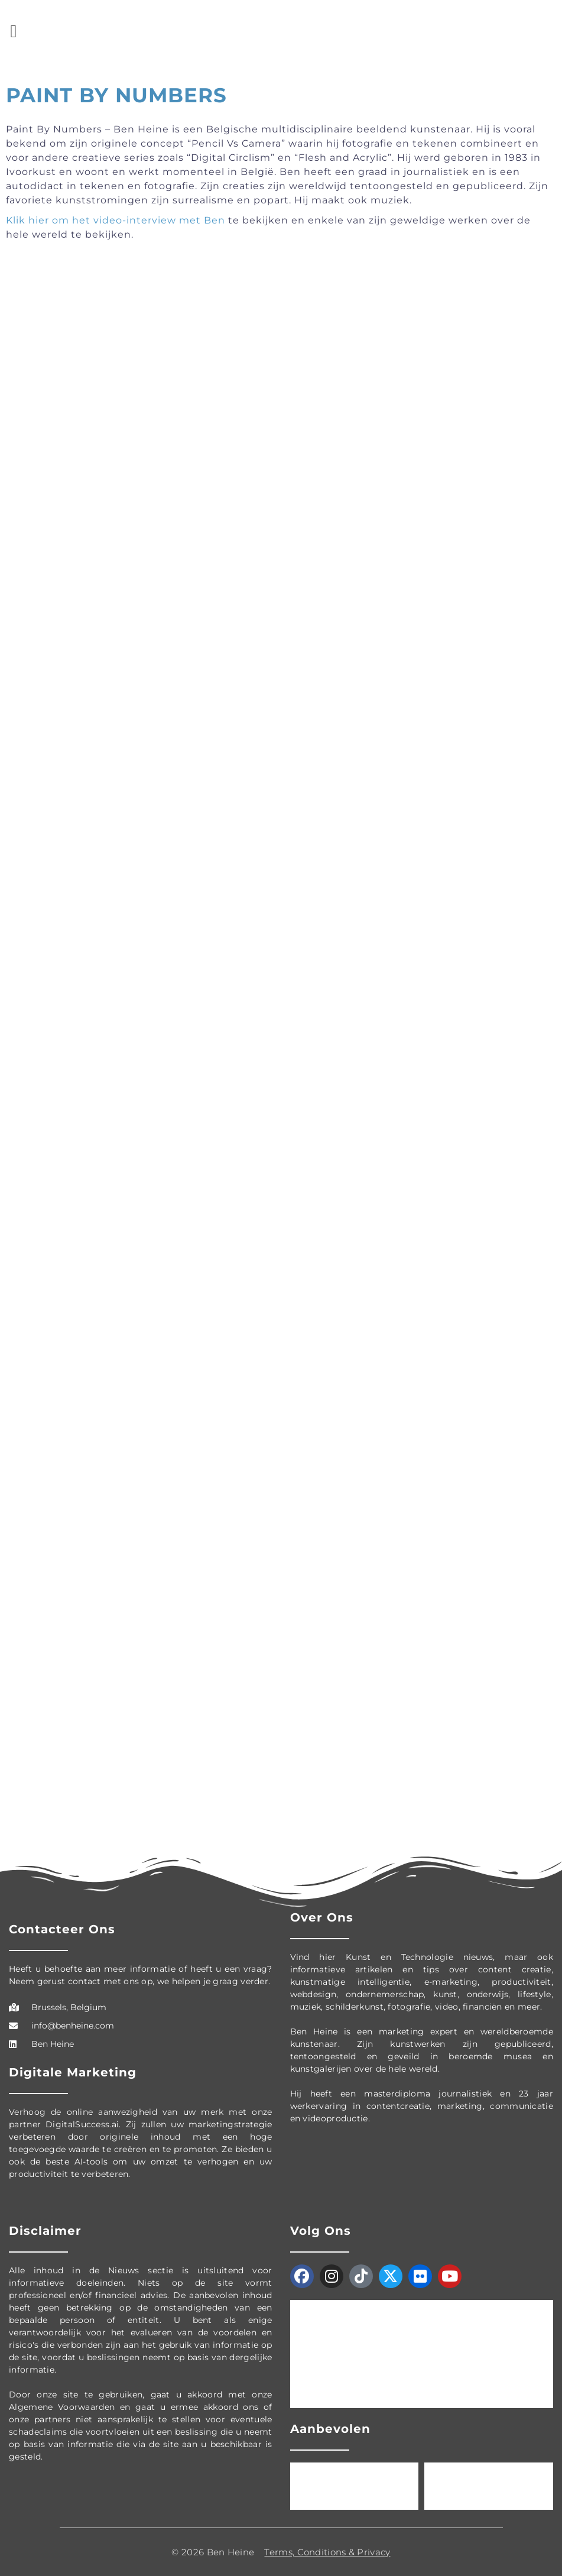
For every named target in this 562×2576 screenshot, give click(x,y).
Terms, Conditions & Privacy (327, 2552)
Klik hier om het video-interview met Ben (117, 220)
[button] (13, 31)
